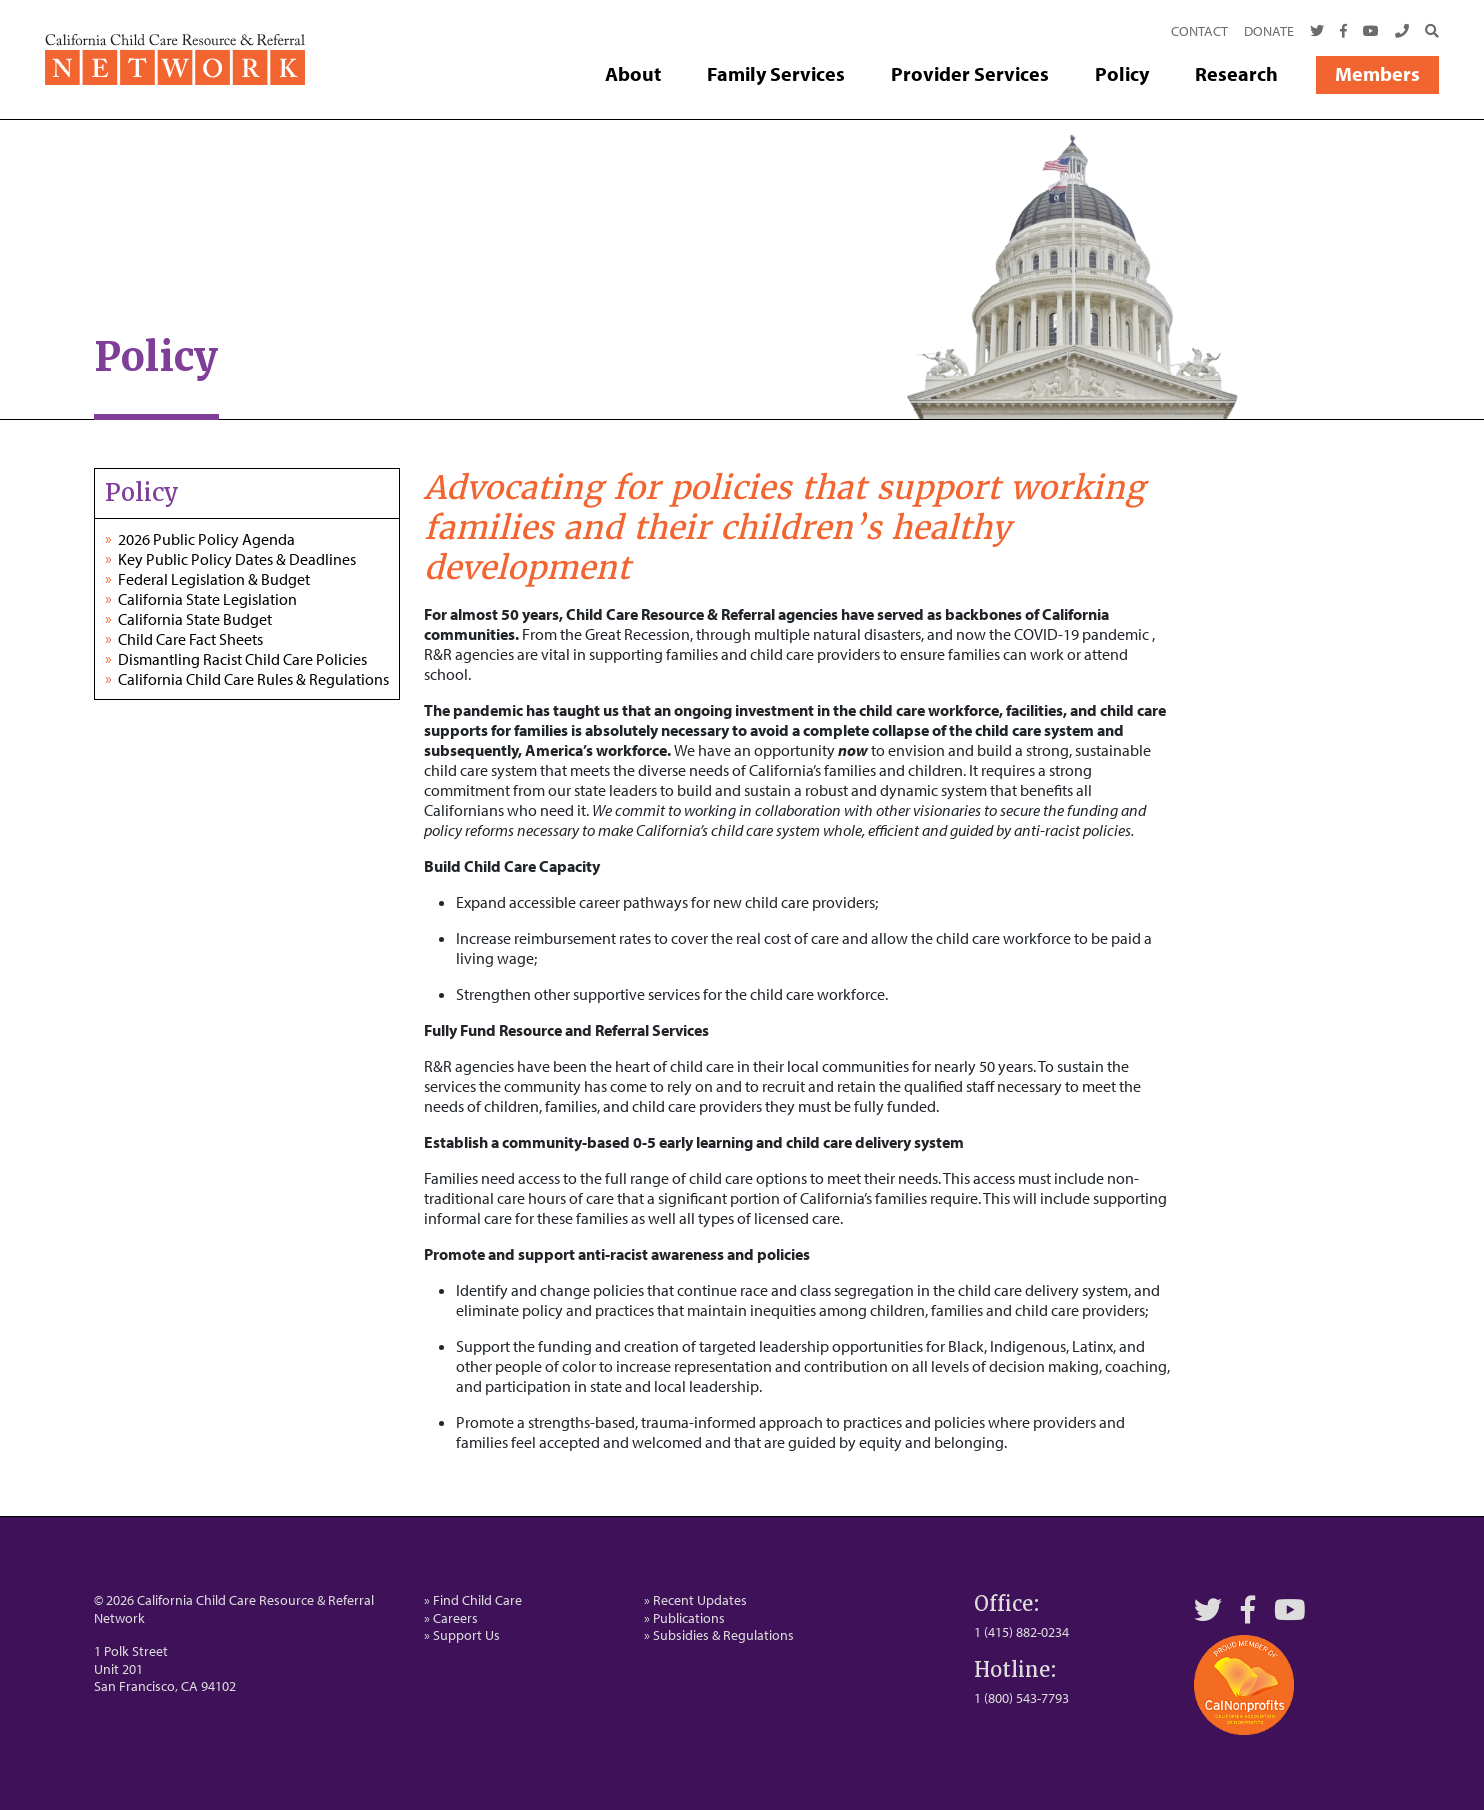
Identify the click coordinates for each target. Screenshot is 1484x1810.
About (633, 73)
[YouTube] (1290, 1609)
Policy (1122, 73)
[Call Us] (1402, 32)
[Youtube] (1371, 32)
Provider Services (970, 73)
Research (1236, 73)
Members (1377, 73)
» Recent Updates (695, 1600)
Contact (1199, 31)
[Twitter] (1317, 32)
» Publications (684, 1618)
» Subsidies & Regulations (719, 1635)
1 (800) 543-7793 (1021, 1698)
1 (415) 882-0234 (1021, 1632)
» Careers (451, 1618)
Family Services (776, 73)
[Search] (1428, 32)
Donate (1269, 31)
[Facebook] (1343, 32)
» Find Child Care (473, 1600)
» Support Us (462, 1635)
